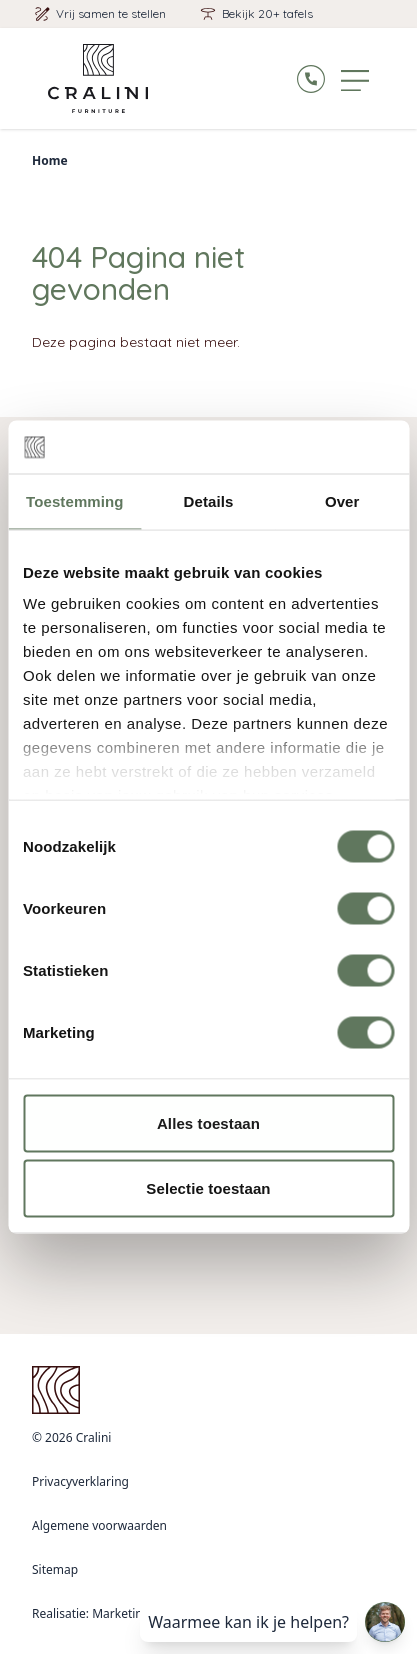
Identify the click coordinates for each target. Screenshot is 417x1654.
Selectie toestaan (208, 1188)
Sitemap (55, 1569)
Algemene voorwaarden (99, 1525)
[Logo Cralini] (98, 78)
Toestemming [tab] (75, 500)
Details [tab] (209, 500)
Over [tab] (342, 500)
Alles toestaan (208, 1122)
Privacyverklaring (80, 1481)
